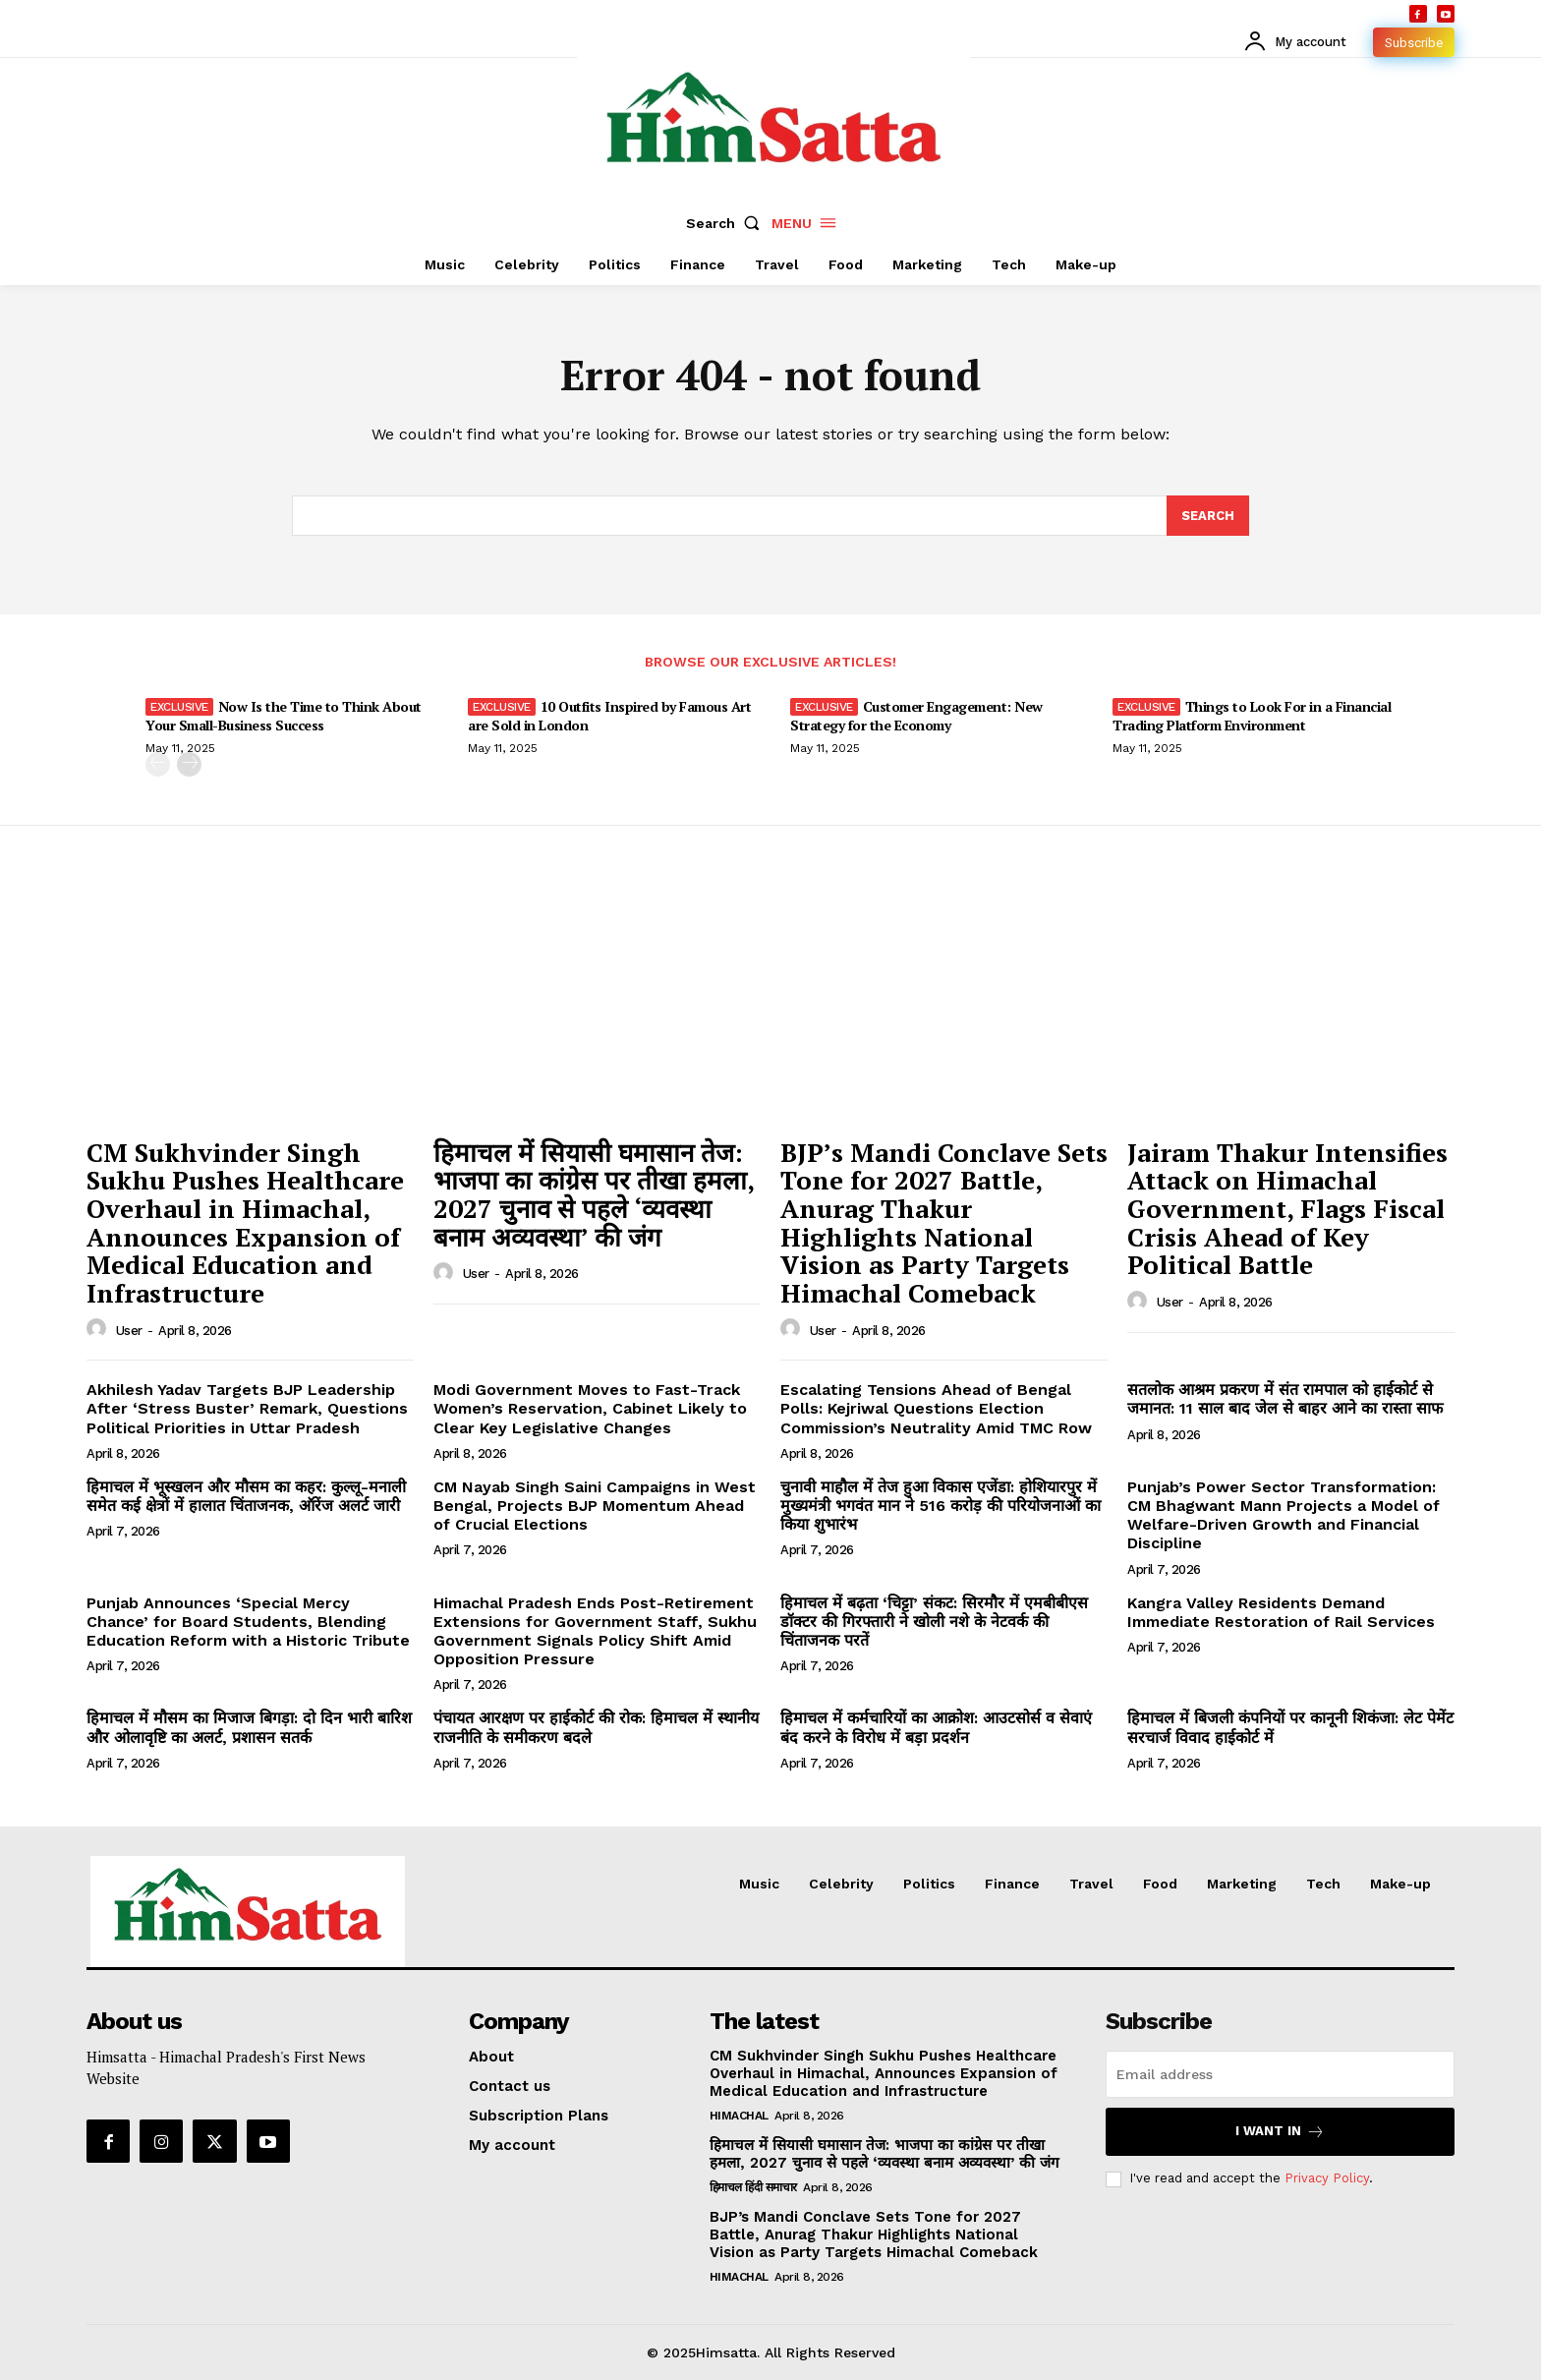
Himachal (739, 2115)
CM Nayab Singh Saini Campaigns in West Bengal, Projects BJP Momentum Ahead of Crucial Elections (594, 1506)
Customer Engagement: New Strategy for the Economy (916, 715)
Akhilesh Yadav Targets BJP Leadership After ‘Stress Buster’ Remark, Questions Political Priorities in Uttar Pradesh (247, 1408)
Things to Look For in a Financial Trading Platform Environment (1252, 715)
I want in (1280, 2131)
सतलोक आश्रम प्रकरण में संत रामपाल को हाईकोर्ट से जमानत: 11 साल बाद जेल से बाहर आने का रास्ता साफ (1285, 1399)
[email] (1280, 2074)
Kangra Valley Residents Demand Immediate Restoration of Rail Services (1281, 1612)
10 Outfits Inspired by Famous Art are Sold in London (609, 715)
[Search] (1208, 516)
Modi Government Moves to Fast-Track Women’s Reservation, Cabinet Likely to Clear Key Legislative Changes (590, 1408)
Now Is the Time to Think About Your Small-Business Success (283, 715)
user (129, 1330)
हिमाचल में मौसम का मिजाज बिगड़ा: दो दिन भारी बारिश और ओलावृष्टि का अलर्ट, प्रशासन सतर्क (249, 1727)
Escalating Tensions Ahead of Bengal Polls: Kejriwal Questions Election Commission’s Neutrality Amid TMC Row (936, 1408)
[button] (727, 223)
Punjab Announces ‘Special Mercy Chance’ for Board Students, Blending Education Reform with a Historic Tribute (248, 1622)
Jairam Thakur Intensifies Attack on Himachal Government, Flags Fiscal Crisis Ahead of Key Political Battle (1287, 1208)
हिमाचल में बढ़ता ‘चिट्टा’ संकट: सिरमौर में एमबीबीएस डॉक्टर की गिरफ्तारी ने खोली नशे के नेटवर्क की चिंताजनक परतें (934, 1622)
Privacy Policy (1326, 2178)
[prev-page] (157, 764)
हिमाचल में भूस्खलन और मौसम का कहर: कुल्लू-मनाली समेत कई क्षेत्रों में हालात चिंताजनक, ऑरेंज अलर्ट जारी (246, 1496)
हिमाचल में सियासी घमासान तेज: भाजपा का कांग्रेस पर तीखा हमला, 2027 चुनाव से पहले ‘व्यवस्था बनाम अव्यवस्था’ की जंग (594, 1194)
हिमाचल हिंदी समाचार (753, 2187)
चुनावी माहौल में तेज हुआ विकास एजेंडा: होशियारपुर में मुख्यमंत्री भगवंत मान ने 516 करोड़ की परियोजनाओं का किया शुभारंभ (940, 1506)
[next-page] (189, 764)
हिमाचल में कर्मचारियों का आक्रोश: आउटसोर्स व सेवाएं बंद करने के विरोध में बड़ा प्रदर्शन (936, 1727)
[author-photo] (99, 1329)
